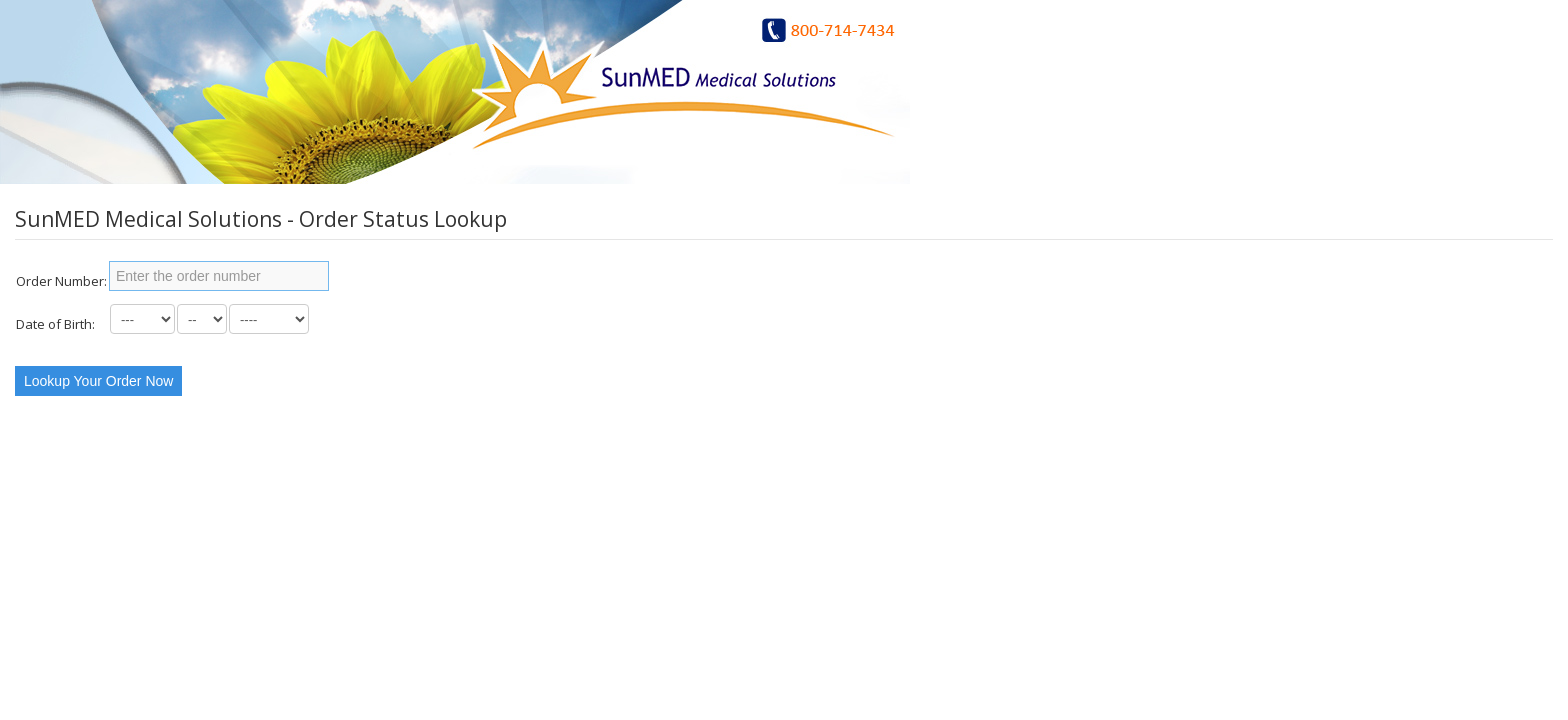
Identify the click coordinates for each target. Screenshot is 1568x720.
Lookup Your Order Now (98, 381)
